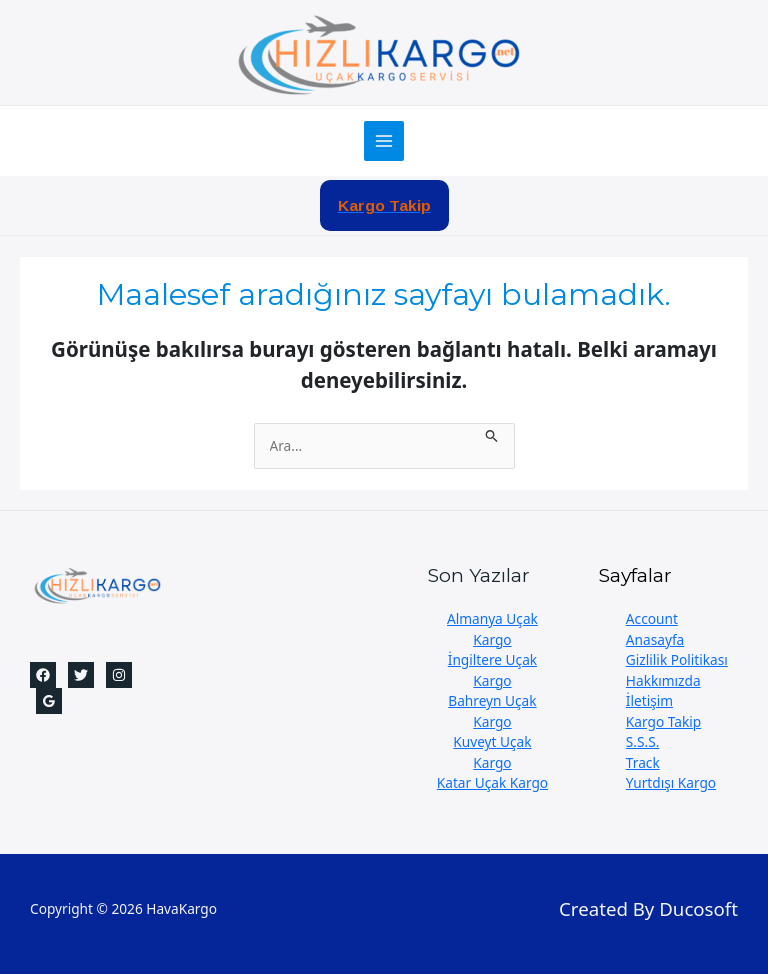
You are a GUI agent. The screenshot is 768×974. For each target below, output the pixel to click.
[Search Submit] (492, 433)
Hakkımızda (663, 680)
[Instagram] (119, 675)
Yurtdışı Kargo (671, 782)
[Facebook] (43, 675)
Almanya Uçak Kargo (492, 629)
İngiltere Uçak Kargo (492, 670)
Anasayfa (655, 639)
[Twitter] (81, 675)
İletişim (649, 700)
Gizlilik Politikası (677, 659)
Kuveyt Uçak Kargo (492, 752)
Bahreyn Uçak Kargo (492, 711)
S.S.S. (643, 741)
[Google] (49, 701)
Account (652, 618)
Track (643, 762)
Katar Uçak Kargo (492, 782)
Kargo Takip (663, 721)
